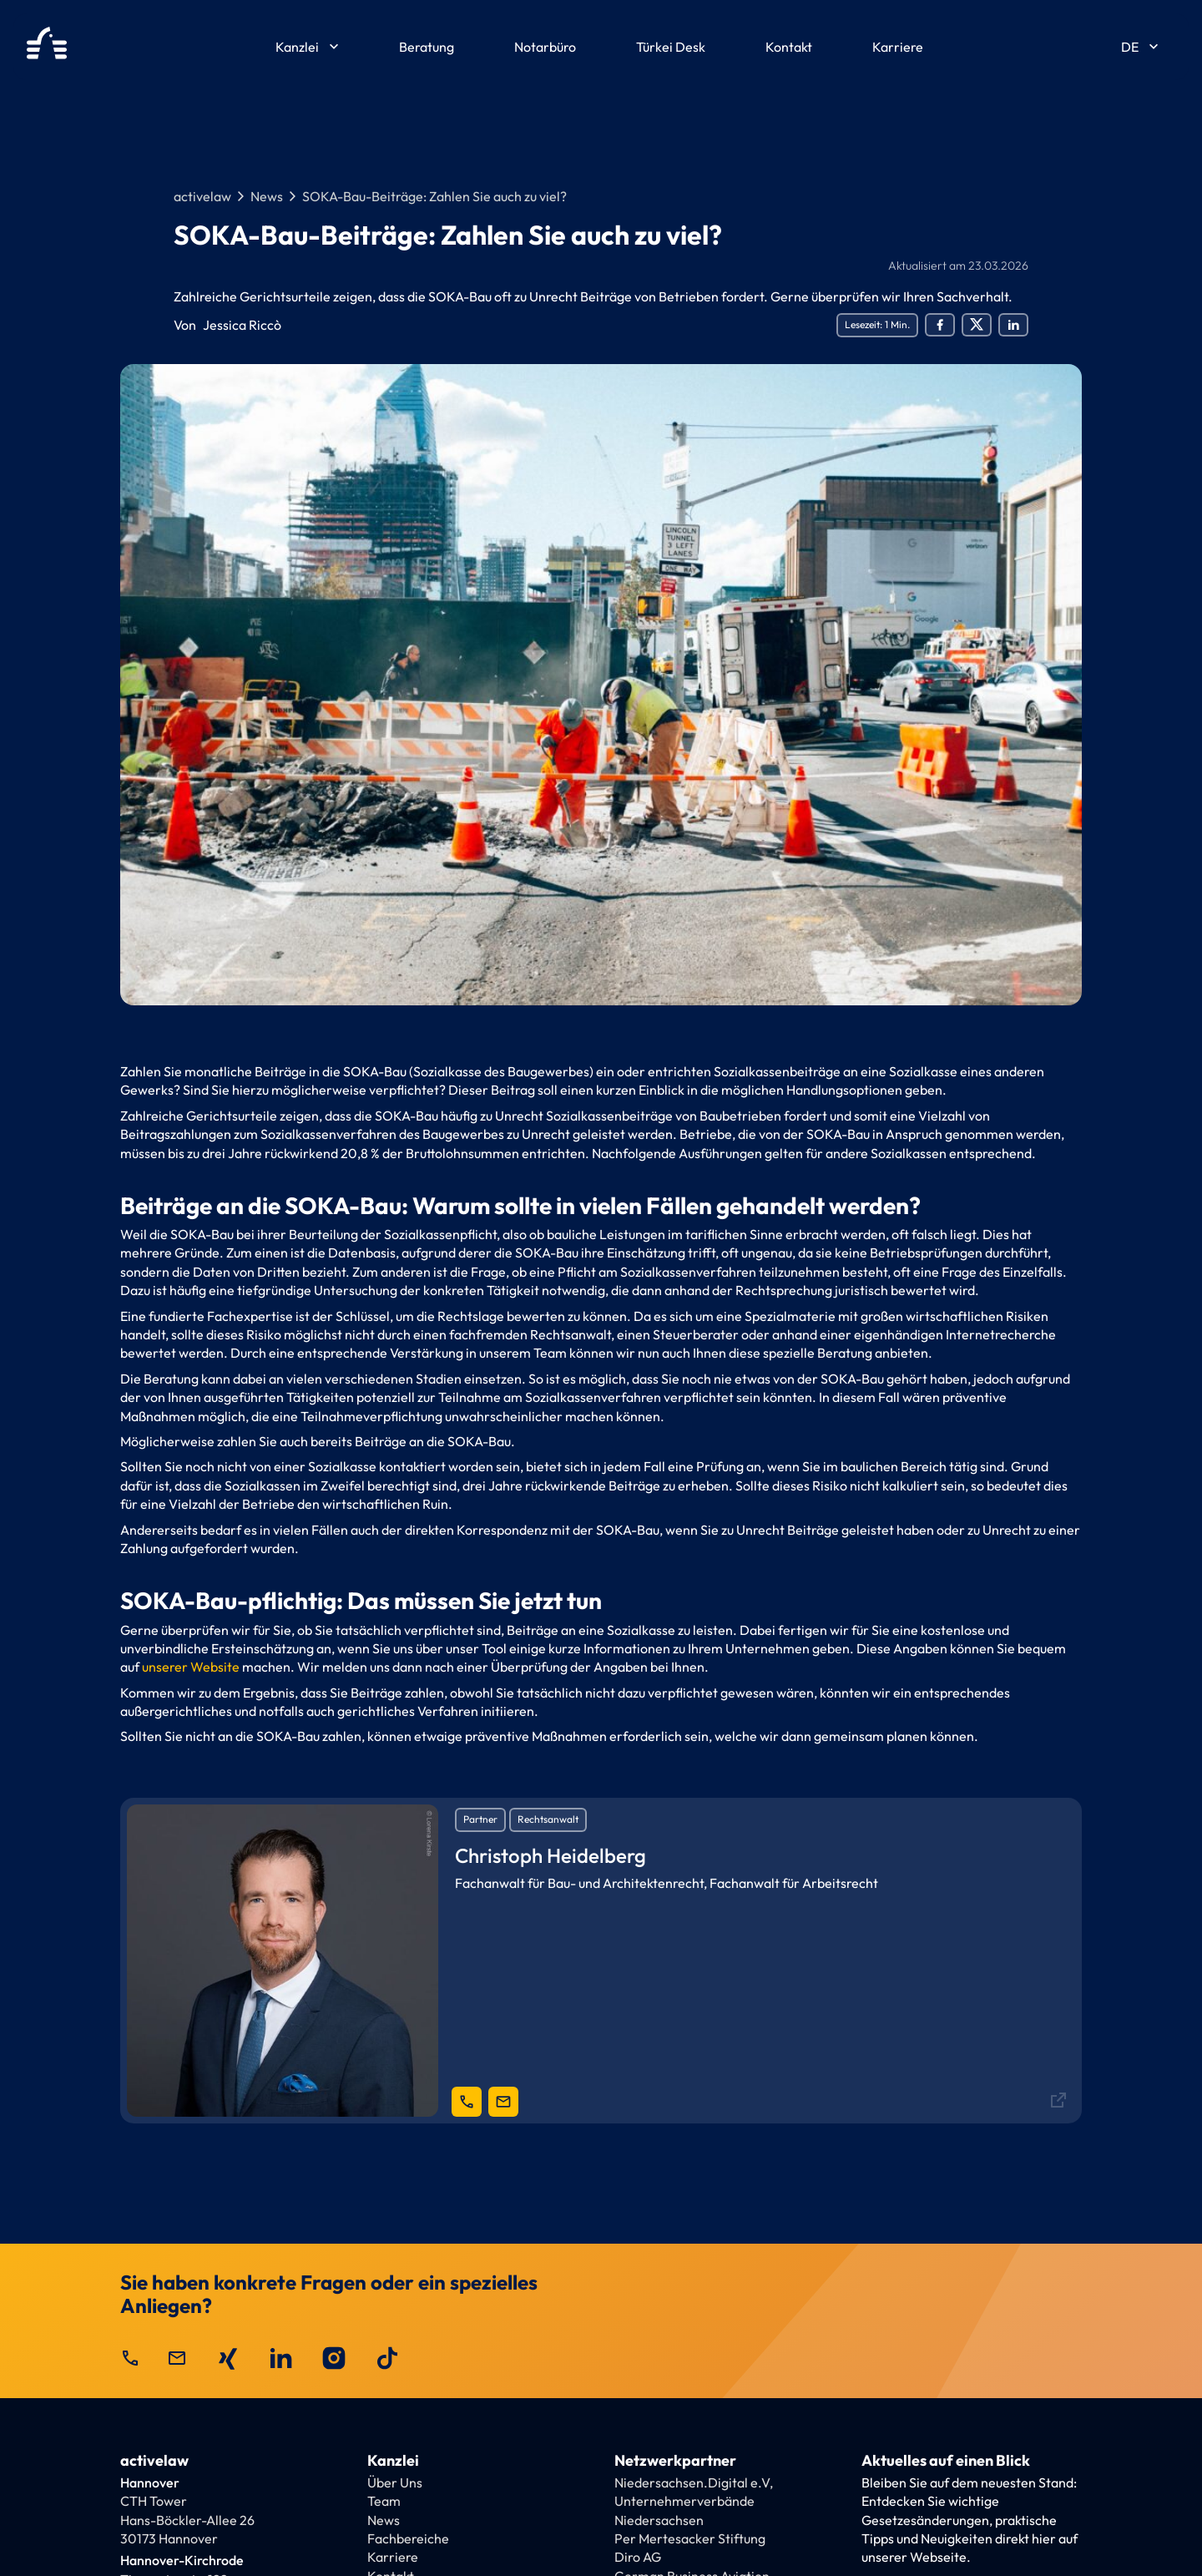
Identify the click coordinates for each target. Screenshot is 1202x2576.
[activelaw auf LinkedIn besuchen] (280, 2358)
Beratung (426, 46)
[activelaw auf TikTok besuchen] (387, 2358)
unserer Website (191, 1666)
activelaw (202, 196)
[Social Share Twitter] (977, 325)
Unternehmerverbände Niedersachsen (684, 2510)
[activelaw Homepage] (46, 46)
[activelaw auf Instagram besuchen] (334, 2358)
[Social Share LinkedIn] (1013, 325)
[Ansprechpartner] (601, 1960)
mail (177, 2358)
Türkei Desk (670, 46)
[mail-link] (503, 2102)
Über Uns (394, 2482)
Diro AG (637, 2556)
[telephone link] (467, 2102)
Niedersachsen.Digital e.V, (693, 2482)
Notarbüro (545, 46)
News (266, 196)
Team (384, 2500)
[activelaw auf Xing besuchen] (227, 2358)
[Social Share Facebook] (940, 325)
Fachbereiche (408, 2538)
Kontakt (788, 46)
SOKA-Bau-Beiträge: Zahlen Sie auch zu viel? (434, 196)
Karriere (897, 46)
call (130, 2358)
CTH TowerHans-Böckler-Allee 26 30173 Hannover (187, 2519)
